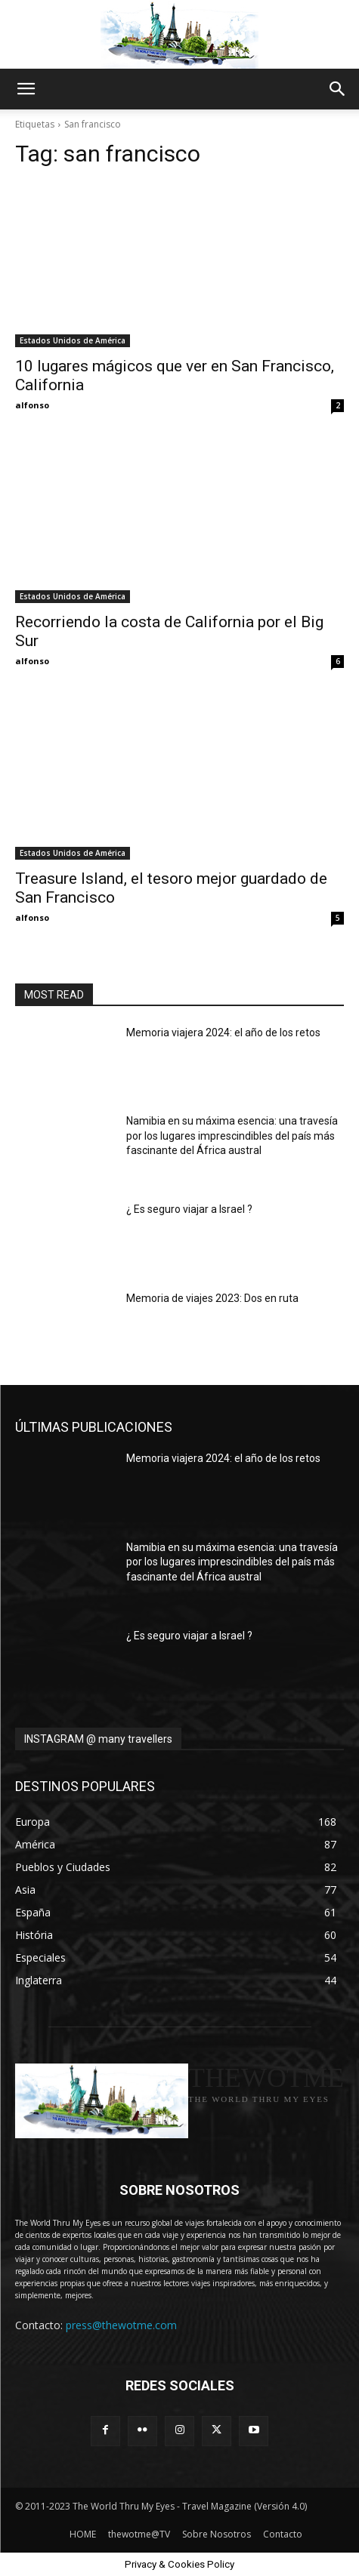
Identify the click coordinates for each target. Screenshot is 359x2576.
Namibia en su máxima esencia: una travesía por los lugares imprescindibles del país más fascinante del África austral (232, 1135)
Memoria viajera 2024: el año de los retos (223, 1032)
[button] (26, 89)
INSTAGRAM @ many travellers (98, 1739)
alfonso (32, 405)
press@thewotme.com (121, 2325)
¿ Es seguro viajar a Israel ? (189, 1209)
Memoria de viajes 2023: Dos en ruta (212, 1298)
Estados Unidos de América (72, 340)
